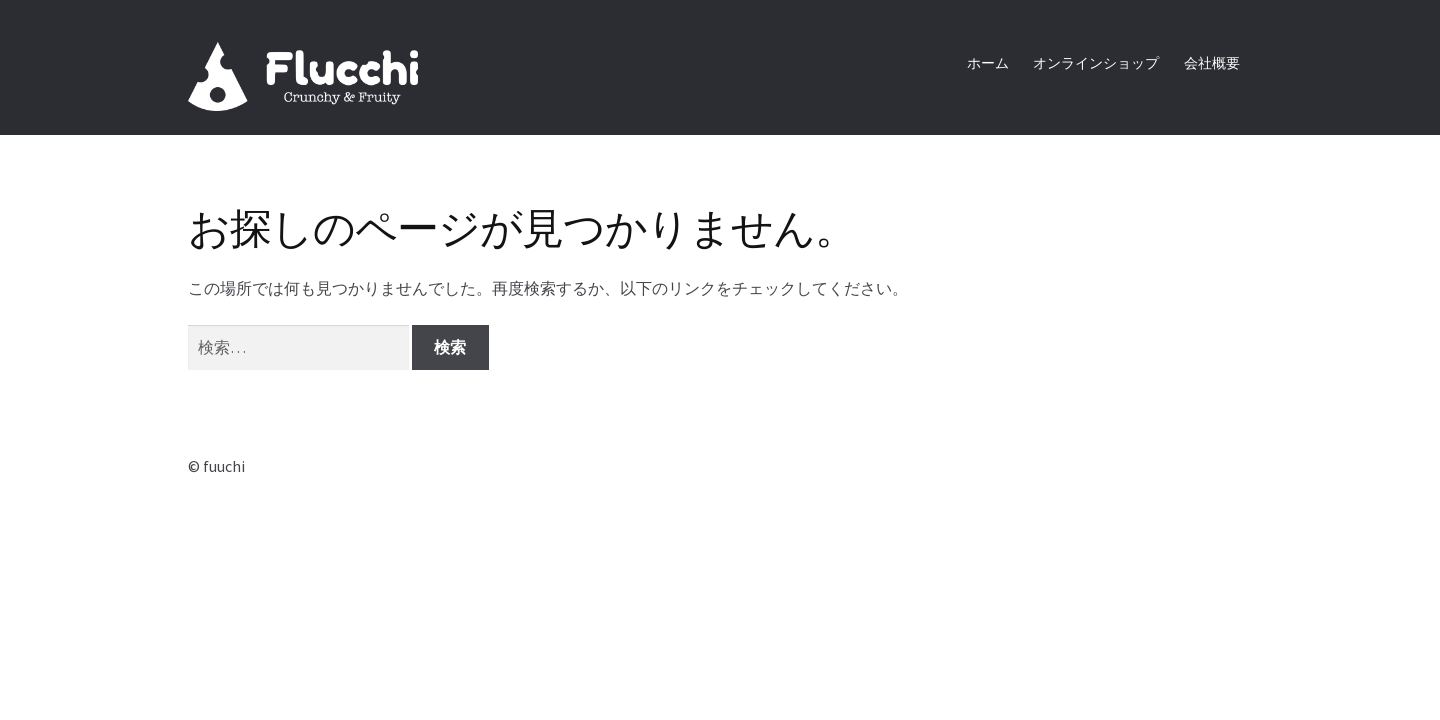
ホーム (988, 63)
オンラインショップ (1096, 63)
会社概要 (1212, 63)
